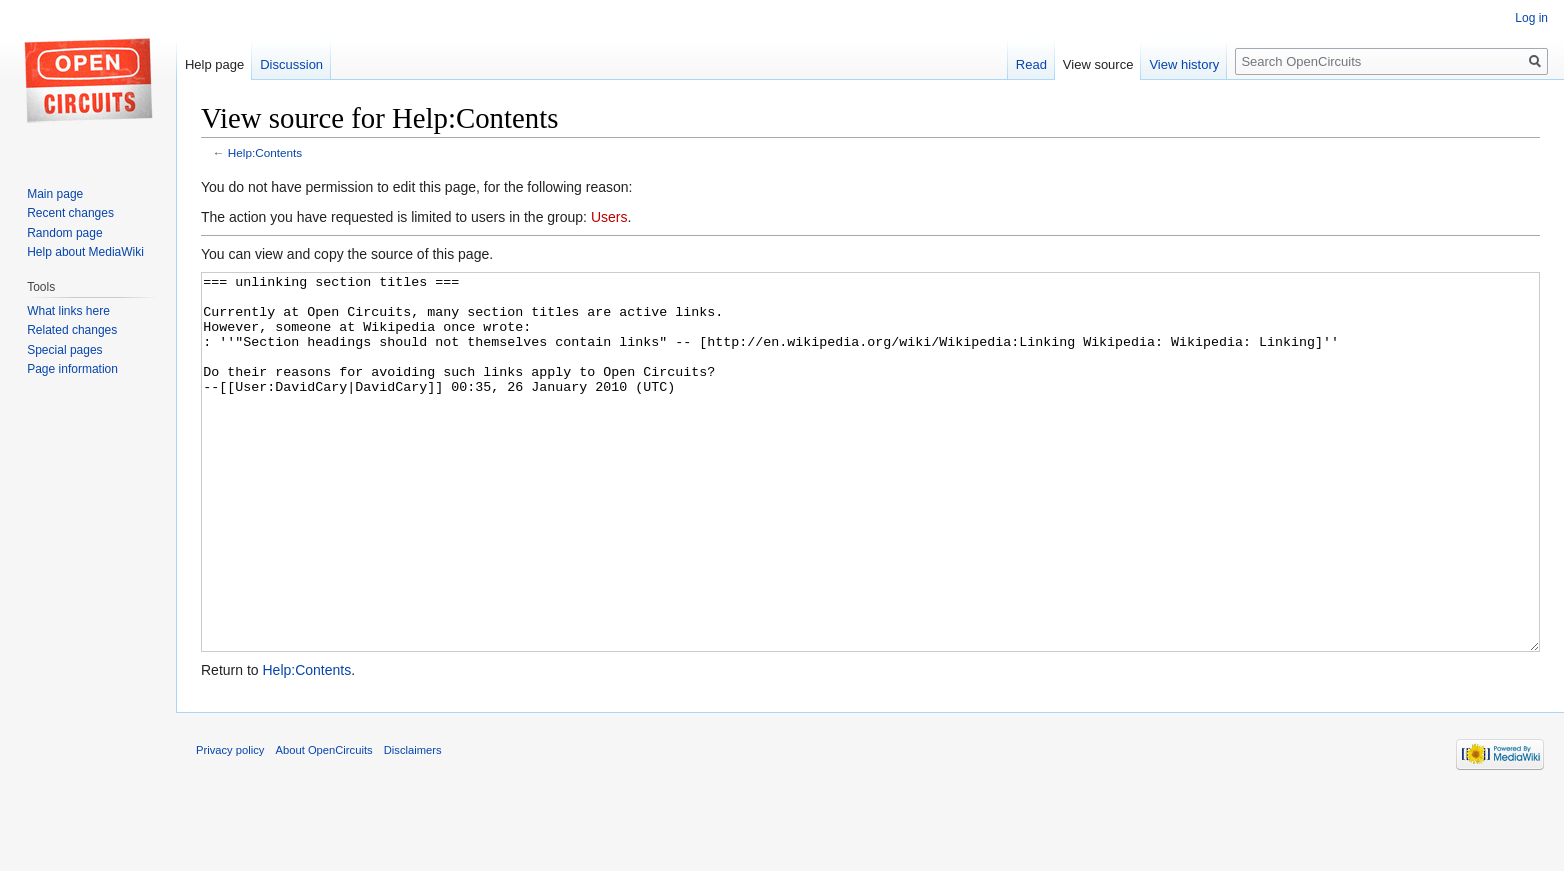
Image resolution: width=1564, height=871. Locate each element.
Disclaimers (413, 825)
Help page (214, 64)
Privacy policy (230, 825)
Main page (55, 194)
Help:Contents (265, 152)
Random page (64, 233)
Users (609, 217)
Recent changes (70, 213)
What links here (68, 311)
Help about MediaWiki (85, 252)
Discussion (291, 64)
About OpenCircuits (324, 825)
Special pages (64, 350)
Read (1031, 64)
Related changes (72, 330)
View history (1184, 64)
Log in (1531, 18)
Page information (72, 369)
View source (1098, 64)
